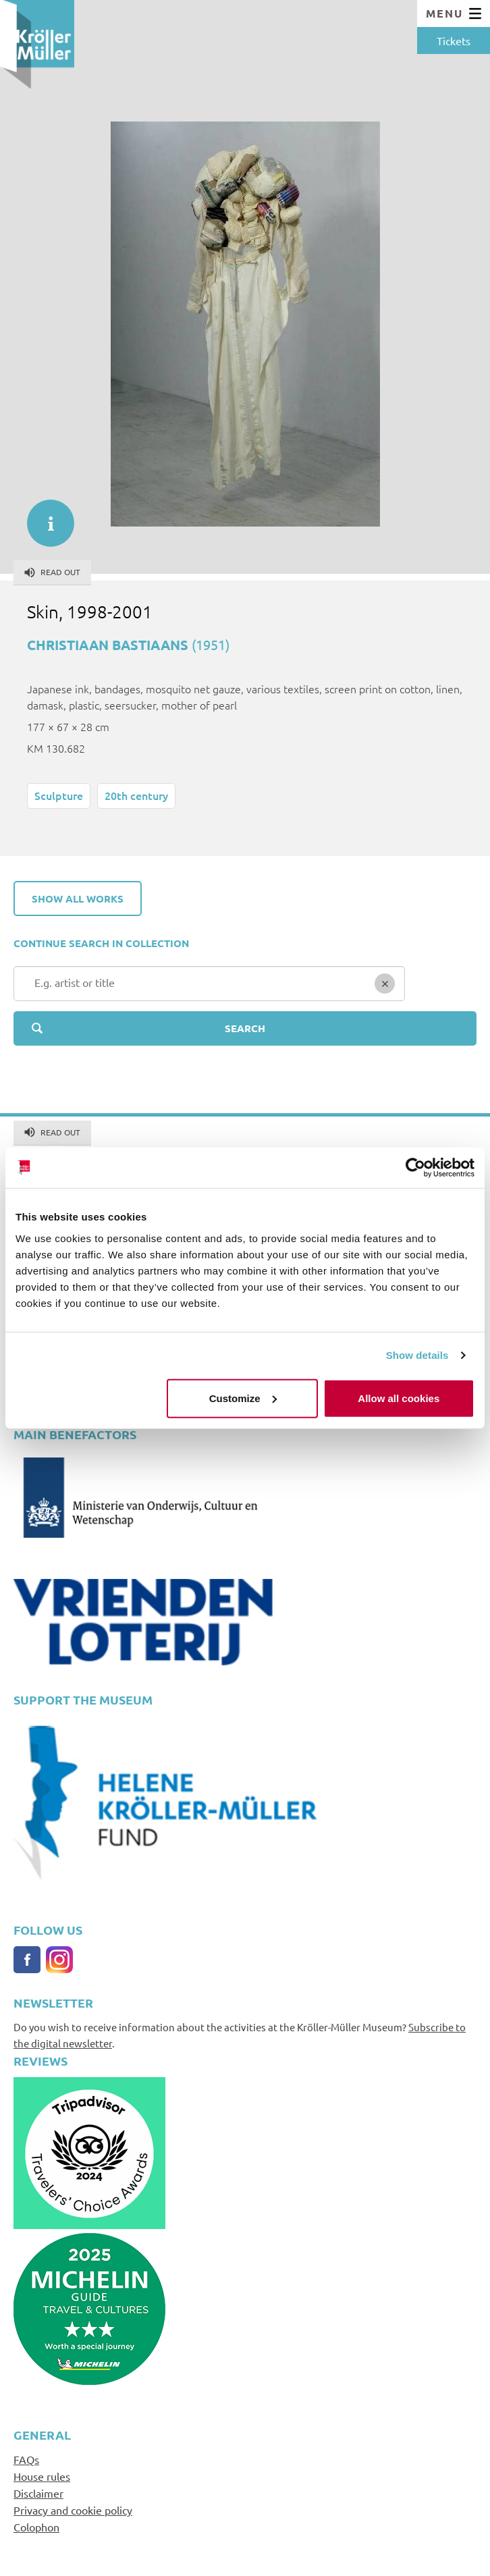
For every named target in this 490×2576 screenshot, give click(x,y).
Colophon (36, 2526)
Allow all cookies (398, 1397)
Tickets (453, 40)
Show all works (78, 898)
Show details (417, 1355)
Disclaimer (38, 2493)
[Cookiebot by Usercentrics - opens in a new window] (415, 1168)
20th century (136, 795)
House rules (41, 2476)
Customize (243, 1397)
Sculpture (58, 795)
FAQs (26, 2459)
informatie (44, 516)
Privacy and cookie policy (72, 2510)
